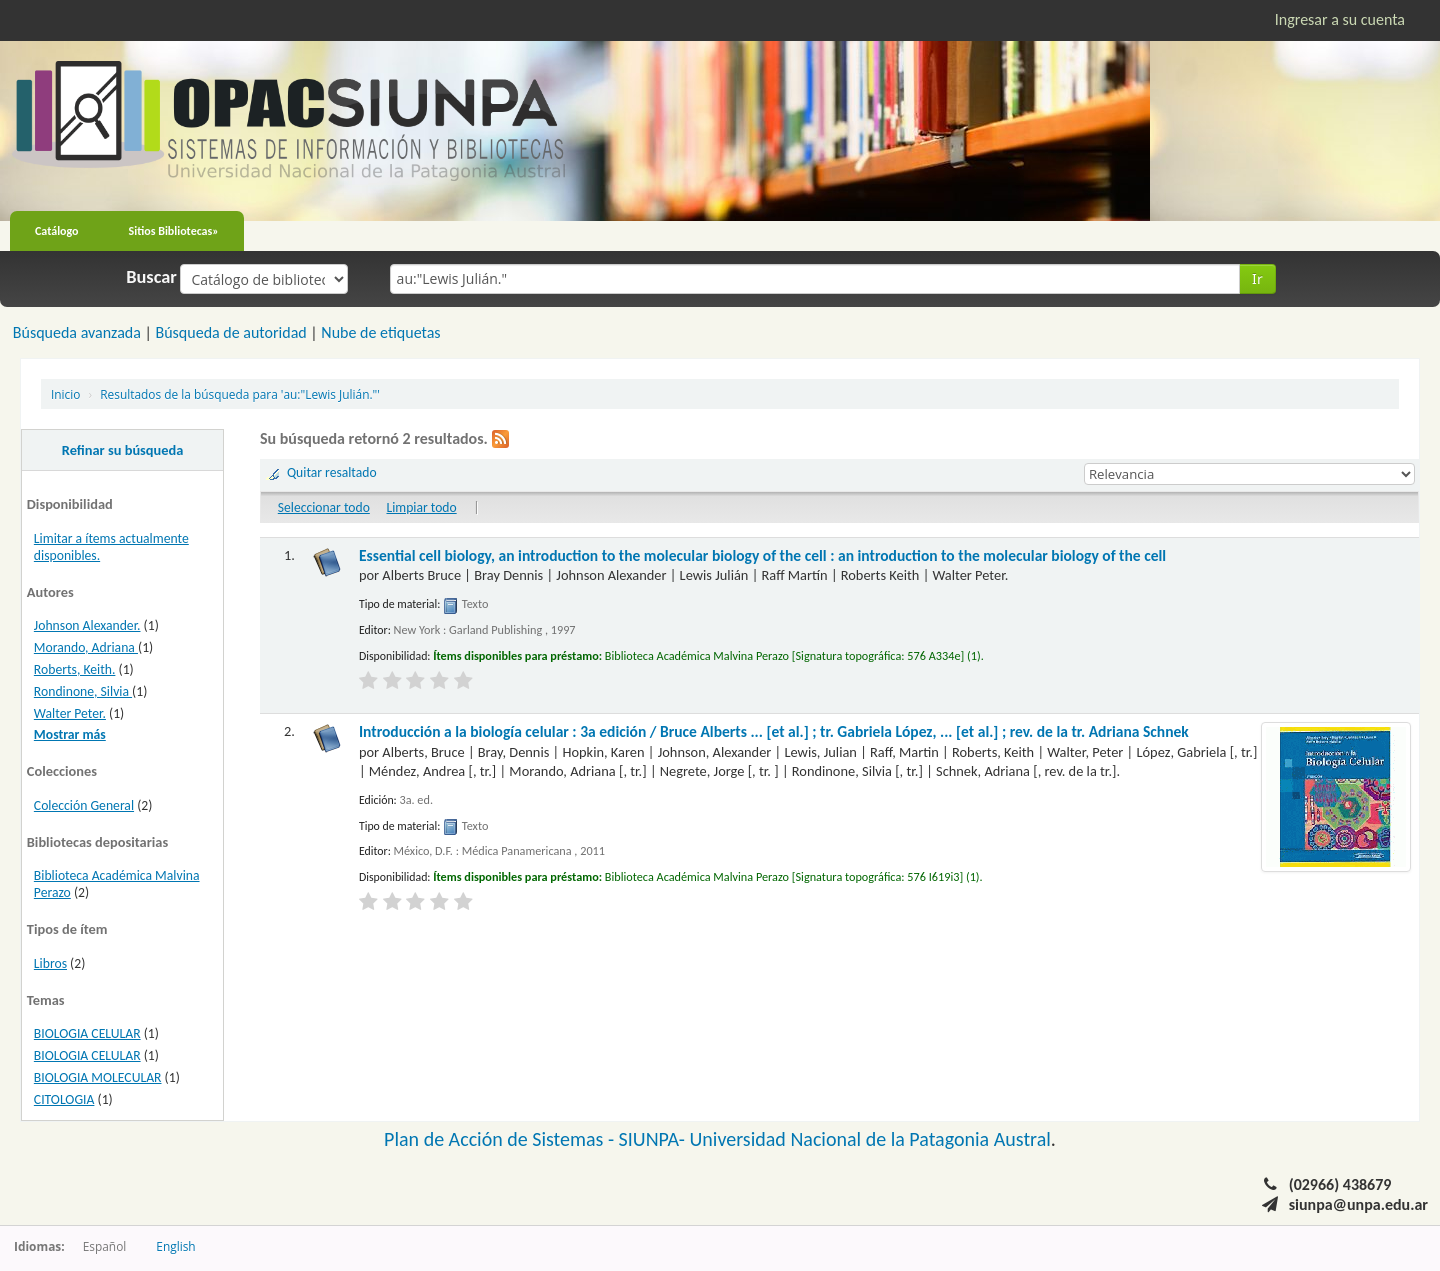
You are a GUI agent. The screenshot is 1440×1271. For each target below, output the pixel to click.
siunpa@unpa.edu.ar (1358, 1204)
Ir (1257, 278)
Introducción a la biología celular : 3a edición (774, 731)
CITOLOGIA (64, 1099)
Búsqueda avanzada (77, 332)
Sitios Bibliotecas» (174, 231)
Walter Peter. (70, 713)
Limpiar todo (421, 507)
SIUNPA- (654, 1139)
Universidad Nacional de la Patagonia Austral (870, 1139)
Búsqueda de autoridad (230, 332)
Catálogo (57, 231)
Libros (50, 963)
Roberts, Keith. (75, 669)
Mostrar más (70, 734)
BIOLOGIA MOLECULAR (98, 1077)
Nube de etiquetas (380, 332)
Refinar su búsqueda (123, 450)
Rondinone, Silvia (83, 691)
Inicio (65, 394)
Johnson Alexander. (87, 625)
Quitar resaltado (332, 472)
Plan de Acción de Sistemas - (501, 1139)
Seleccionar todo (324, 507)
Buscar (151, 277)
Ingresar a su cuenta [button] (1340, 19)
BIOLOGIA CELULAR (87, 1033)
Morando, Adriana (86, 647)
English (175, 1246)
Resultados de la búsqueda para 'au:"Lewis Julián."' (240, 394)
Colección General (84, 805)
